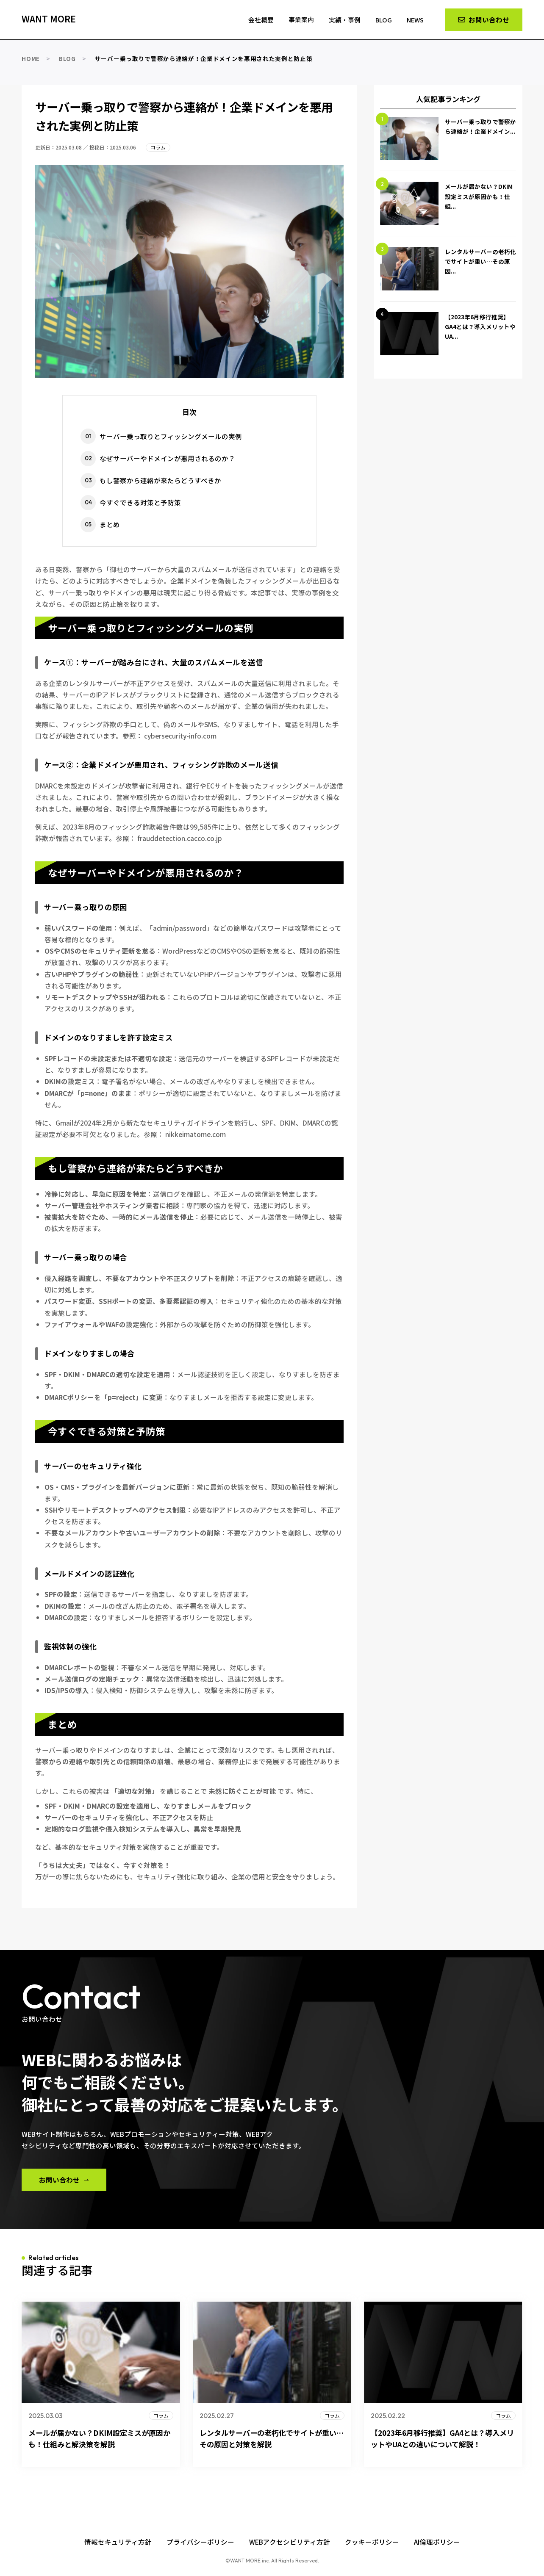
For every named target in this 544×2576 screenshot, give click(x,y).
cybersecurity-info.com (180, 735)
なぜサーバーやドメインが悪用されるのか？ (167, 458)
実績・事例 (342, 19)
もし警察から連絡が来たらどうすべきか (160, 480)
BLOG (382, 19)
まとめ (110, 524)
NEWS (414, 19)
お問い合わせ (59, 2179)
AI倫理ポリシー (437, 2542)
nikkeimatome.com (195, 1134)
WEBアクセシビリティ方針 (289, 2542)
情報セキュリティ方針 (118, 2542)
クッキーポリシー (372, 2542)
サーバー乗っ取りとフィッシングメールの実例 (171, 436)
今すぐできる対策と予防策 (140, 502)
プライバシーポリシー (200, 2542)
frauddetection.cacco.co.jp (179, 838)
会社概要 (254, 19)
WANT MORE (49, 18)
